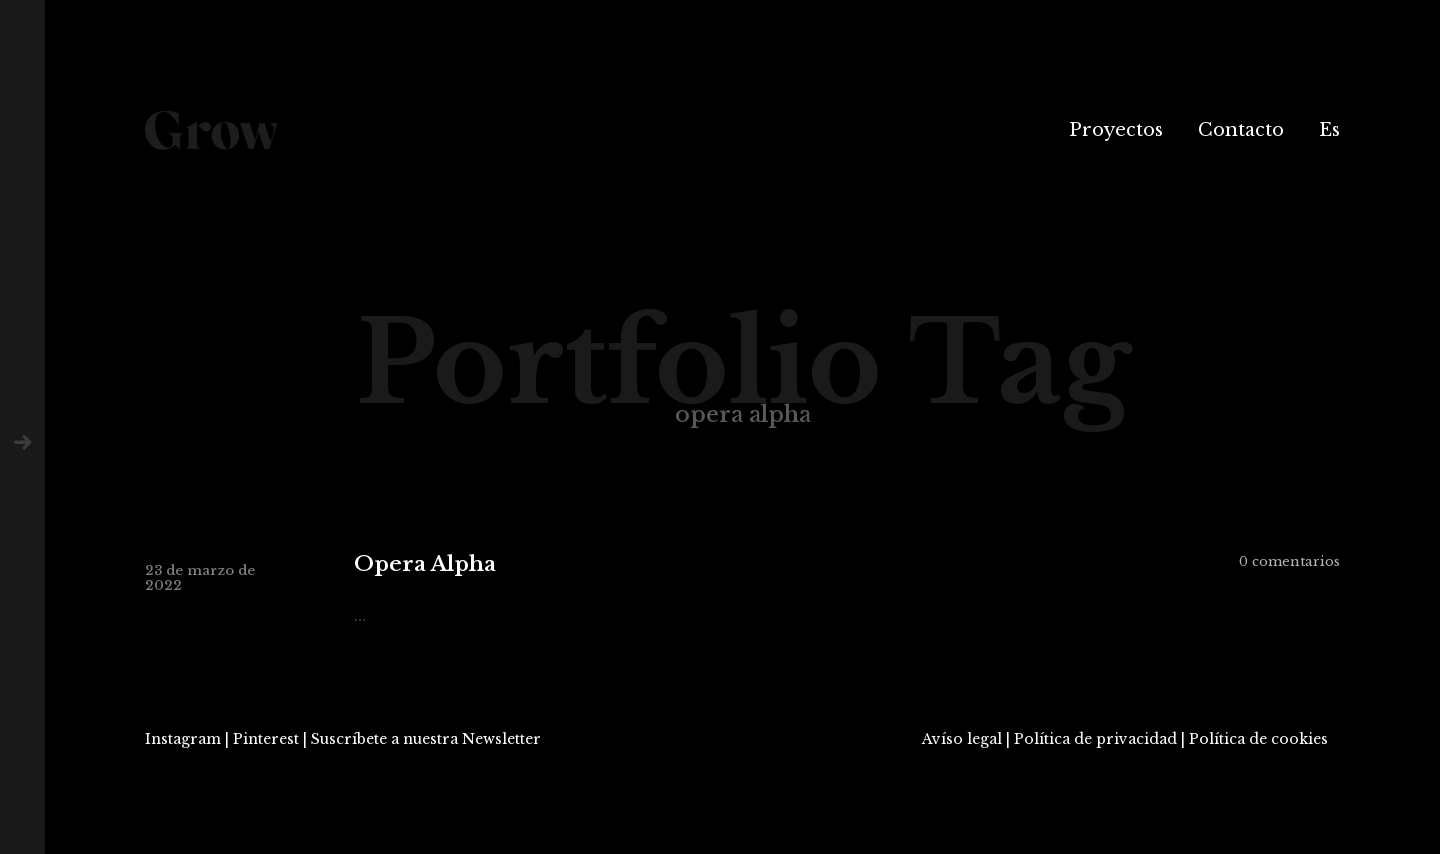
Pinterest (266, 739)
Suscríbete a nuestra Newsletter (426, 739)
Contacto (1241, 130)
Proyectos (1116, 130)
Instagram (183, 739)
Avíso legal (962, 739)
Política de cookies (1258, 739)
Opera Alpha (425, 564)
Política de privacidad (1095, 739)
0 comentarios (1289, 561)
